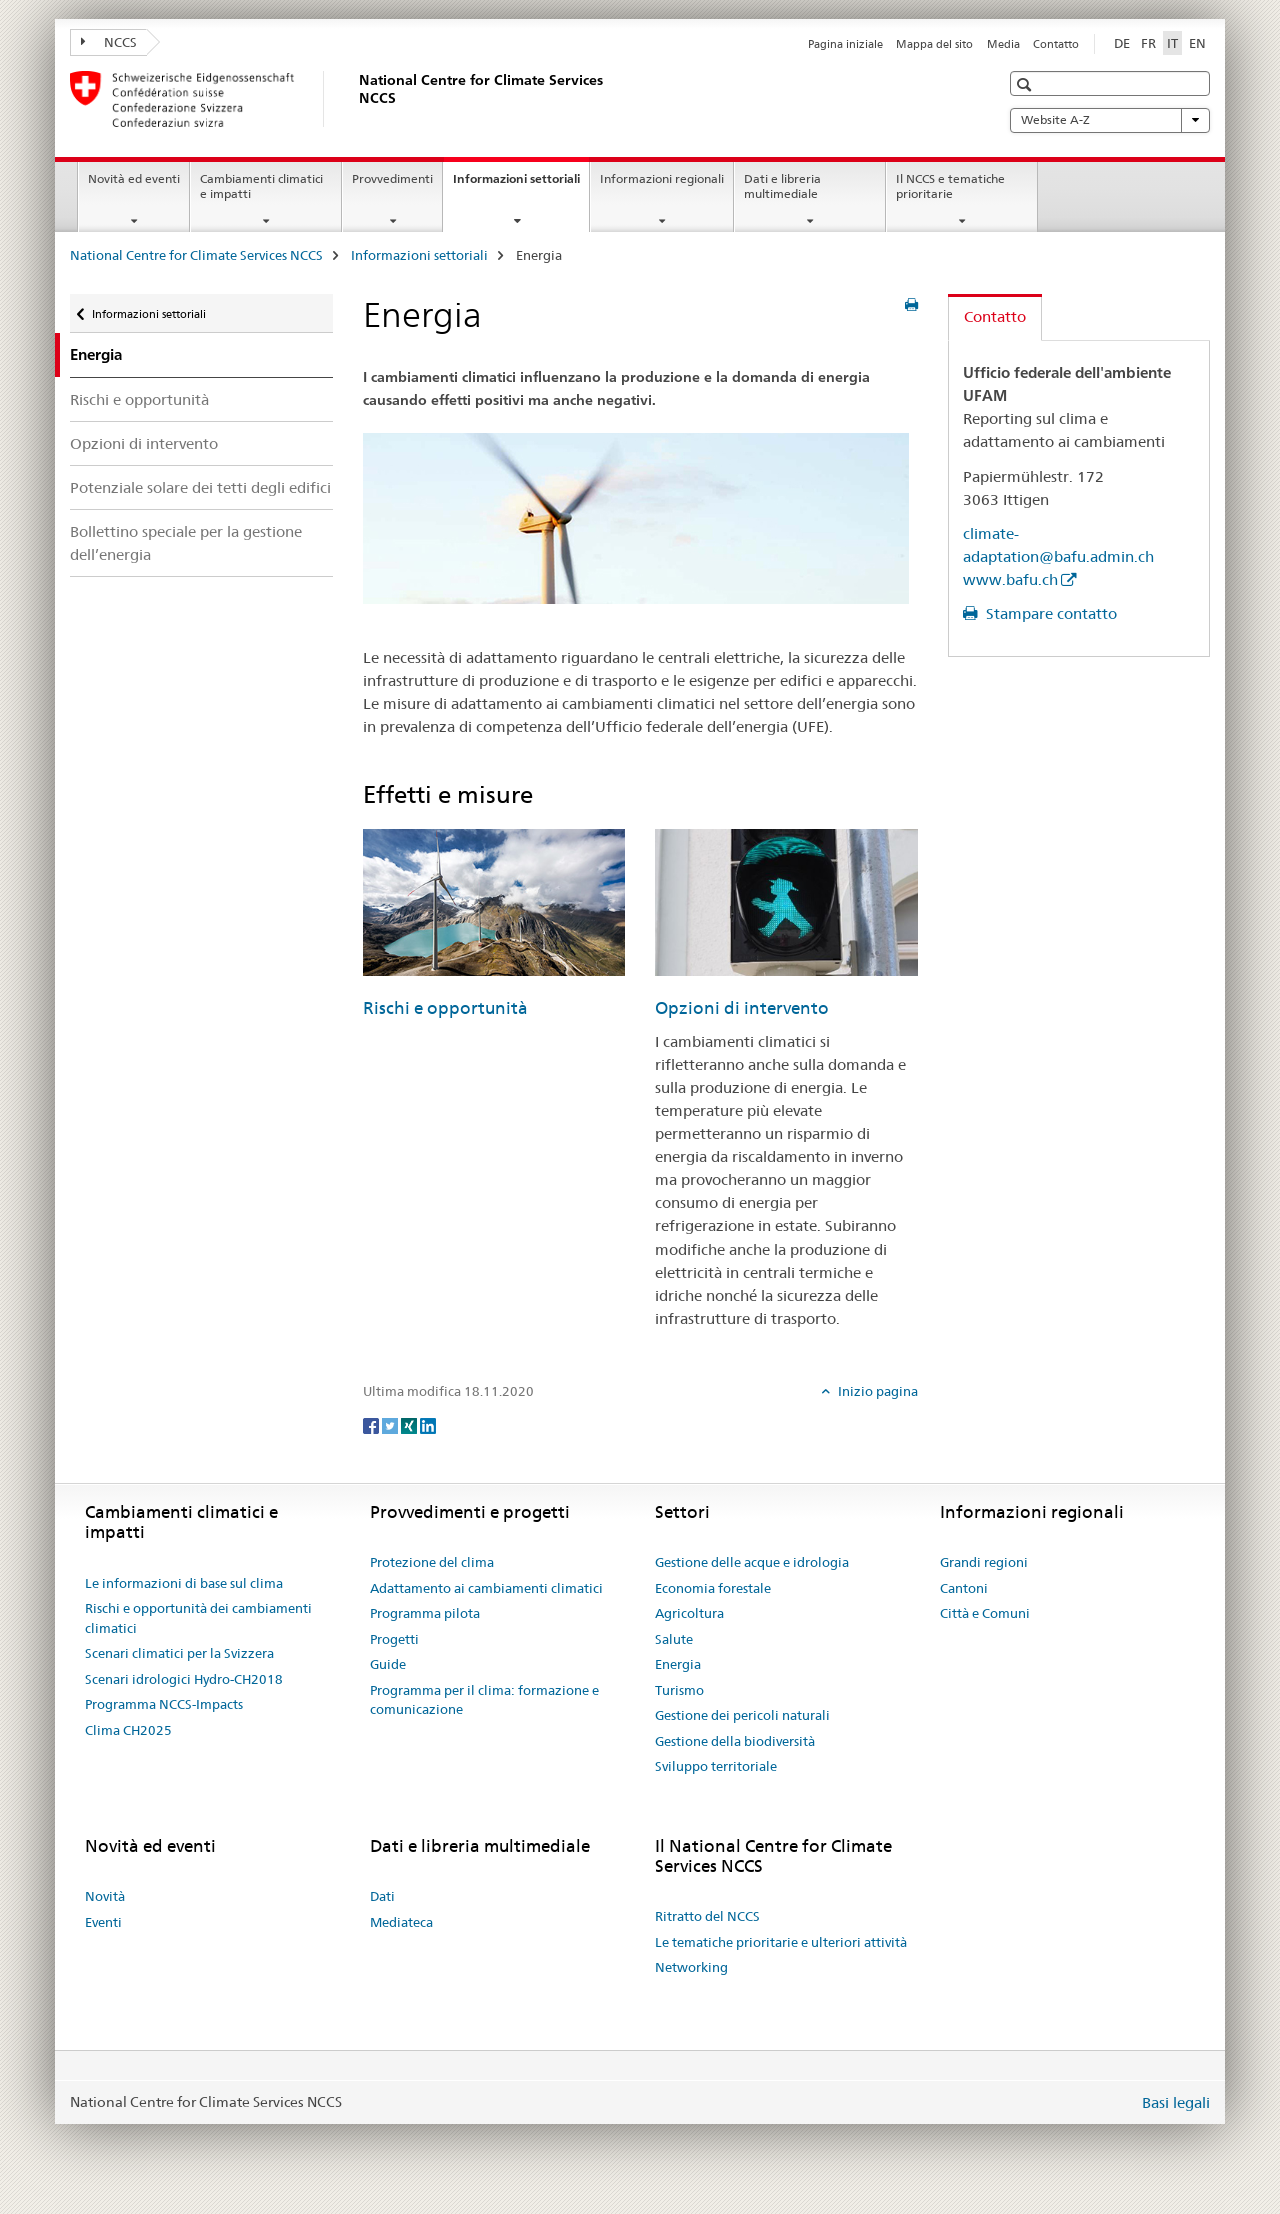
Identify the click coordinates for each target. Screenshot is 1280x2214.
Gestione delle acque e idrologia (752, 1562)
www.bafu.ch (1010, 579)
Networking (691, 1967)
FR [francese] (1148, 43)
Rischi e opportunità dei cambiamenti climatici (198, 1618)
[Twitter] (391, 1424)
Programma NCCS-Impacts (164, 1704)
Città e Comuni (985, 1613)
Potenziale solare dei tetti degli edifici (200, 487)
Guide (388, 1664)
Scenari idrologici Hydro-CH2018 (184, 1679)
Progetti (394, 1639)
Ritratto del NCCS (707, 1916)
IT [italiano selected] (1172, 43)
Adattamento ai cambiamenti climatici (486, 1588)
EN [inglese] (1197, 43)
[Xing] (410, 1424)
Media (1003, 44)
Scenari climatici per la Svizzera (179, 1653)
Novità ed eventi (134, 178)
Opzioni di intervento (144, 443)
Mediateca (401, 1922)
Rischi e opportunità (139, 399)
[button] (1026, 84)
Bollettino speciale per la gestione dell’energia (186, 543)
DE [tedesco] (1122, 43)
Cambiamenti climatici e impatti (261, 186)
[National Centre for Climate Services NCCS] (355, 99)
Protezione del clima (432, 1562)
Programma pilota (425, 1613)
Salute (674, 1639)
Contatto (1056, 44)
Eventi (103, 1922)
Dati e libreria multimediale (782, 186)
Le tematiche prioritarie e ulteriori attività (781, 1942)
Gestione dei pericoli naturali (742, 1715)
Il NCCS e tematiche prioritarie (950, 186)
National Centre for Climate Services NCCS (196, 255)
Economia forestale (713, 1588)
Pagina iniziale (845, 44)
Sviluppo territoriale (716, 1766)
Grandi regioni (984, 1562)
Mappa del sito (934, 44)
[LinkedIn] (428, 1424)
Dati (382, 1896)
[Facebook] (372, 1424)
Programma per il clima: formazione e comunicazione (484, 1700)
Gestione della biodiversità (735, 1741)
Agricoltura (689, 1613)
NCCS (109, 42)
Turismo (679, 1690)
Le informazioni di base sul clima (184, 1583)
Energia (678, 1664)
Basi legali (1176, 2102)
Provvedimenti (392, 178)
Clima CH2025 (128, 1730)
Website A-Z (1110, 120)
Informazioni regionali (662, 178)
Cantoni (964, 1588)
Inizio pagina (876, 1391)
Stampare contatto (1049, 613)
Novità (105, 1896)
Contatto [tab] (995, 316)
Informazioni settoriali (521, 185)
